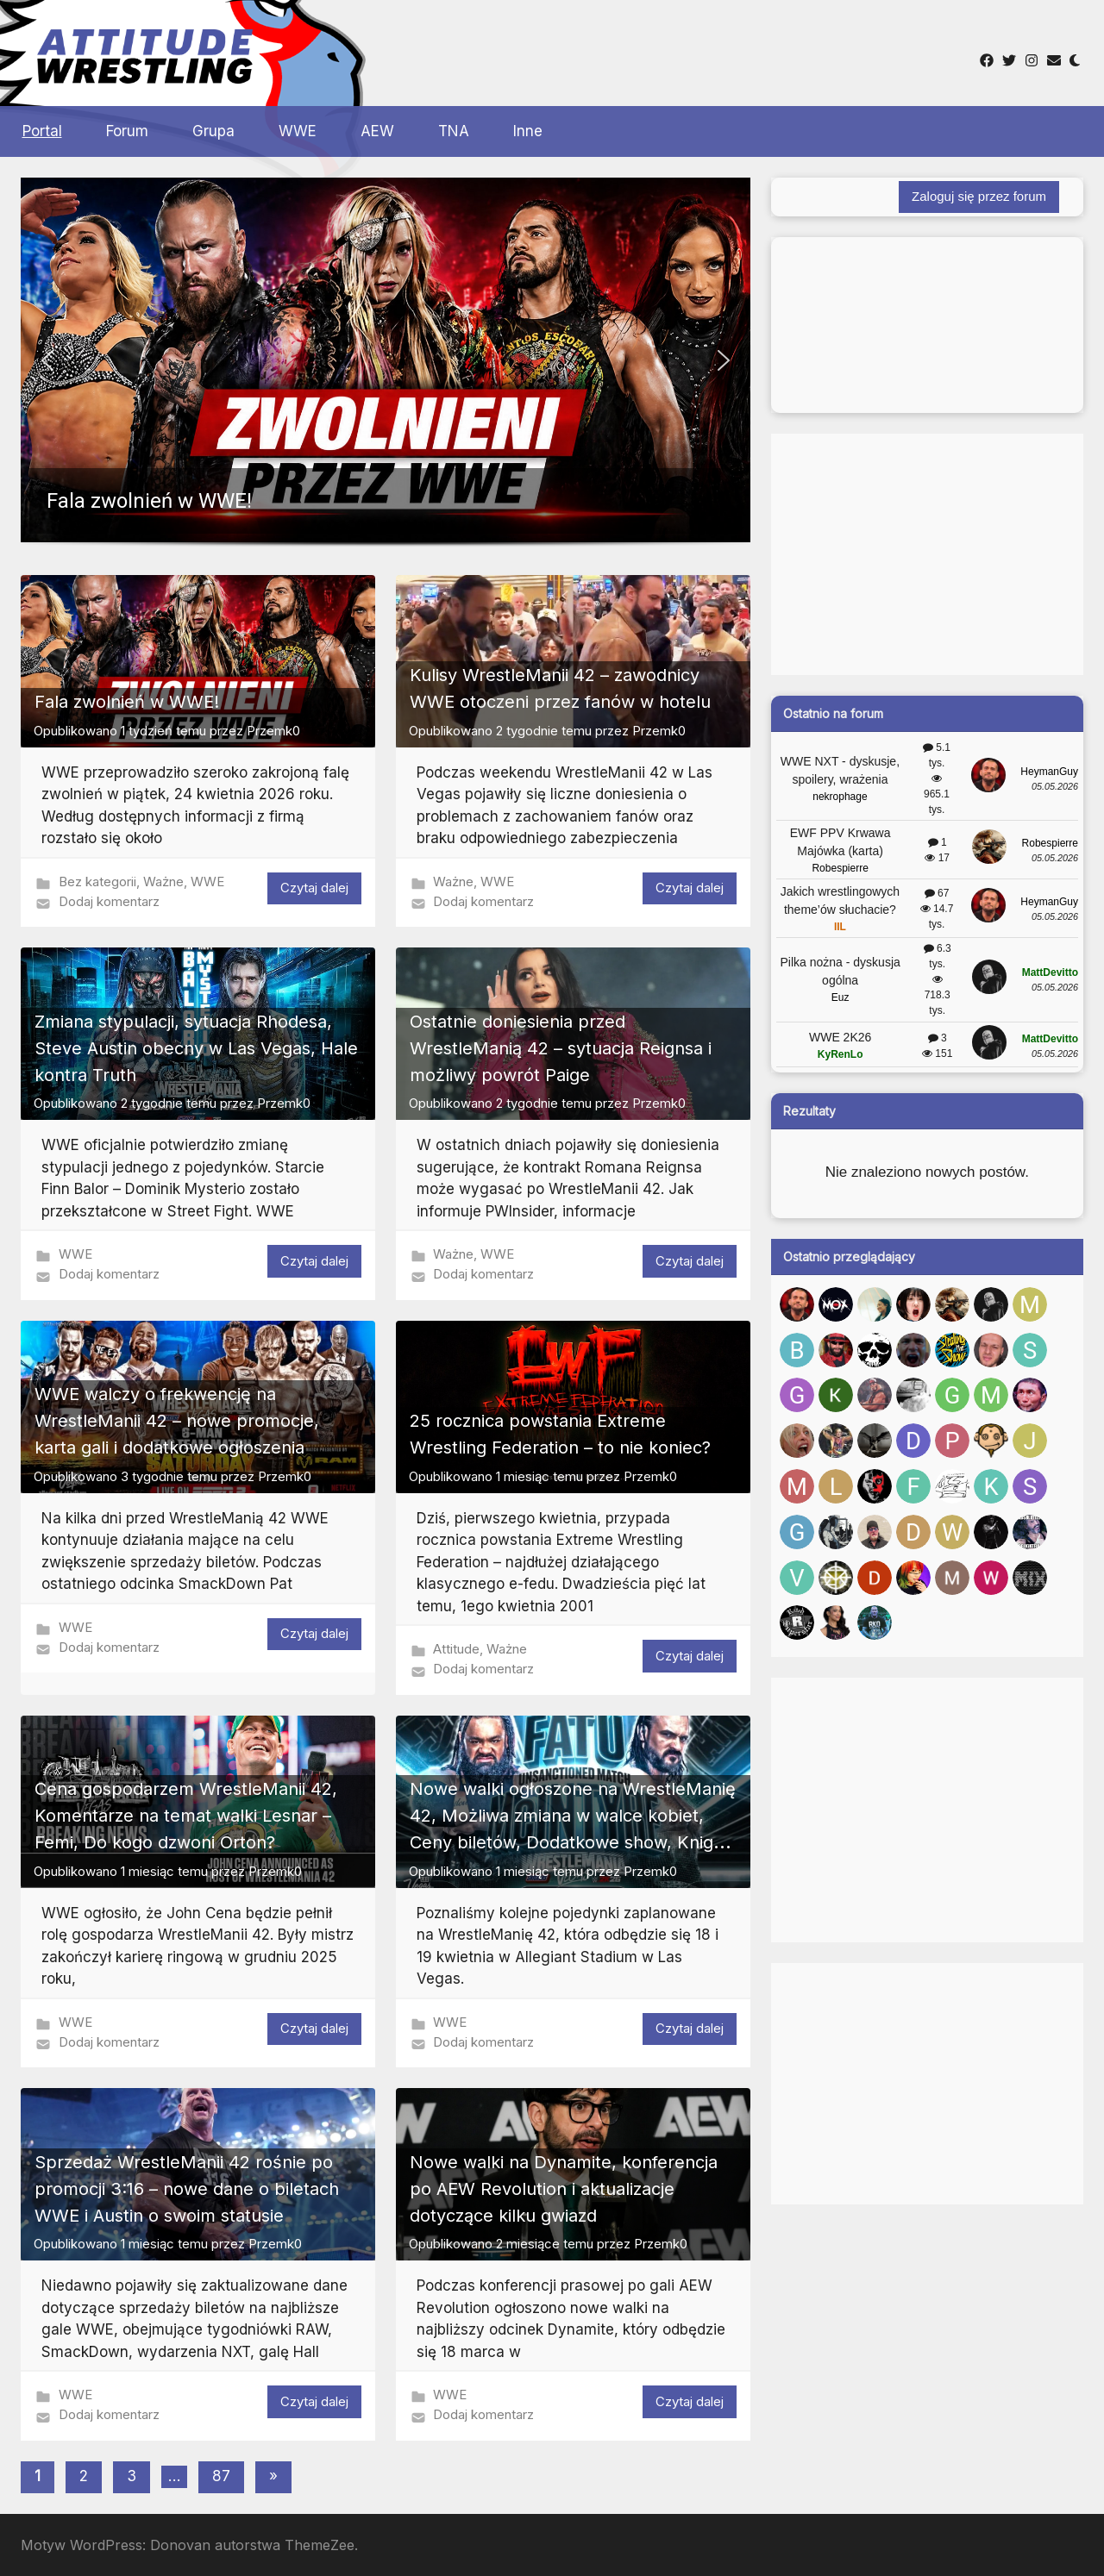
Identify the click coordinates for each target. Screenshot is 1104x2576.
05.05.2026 (1055, 786)
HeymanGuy (1049, 772)
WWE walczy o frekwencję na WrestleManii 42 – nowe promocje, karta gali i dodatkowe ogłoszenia (176, 1421)
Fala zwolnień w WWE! (126, 701)
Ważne (163, 881)
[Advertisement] (585, 50)
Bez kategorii (97, 881)
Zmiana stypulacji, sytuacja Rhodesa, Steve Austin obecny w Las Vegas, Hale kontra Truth (196, 1048)
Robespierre (840, 868)
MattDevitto (1050, 972)
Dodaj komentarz (109, 901)
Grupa (213, 131)
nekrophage (839, 797)
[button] (385, 360)
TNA (453, 131)
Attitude (456, 1649)
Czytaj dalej (314, 887)
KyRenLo (840, 1054)
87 (221, 2476)
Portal (42, 131)
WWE (298, 131)
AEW (377, 131)
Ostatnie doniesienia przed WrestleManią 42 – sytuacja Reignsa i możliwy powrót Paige (561, 1048)
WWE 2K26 (840, 1037)
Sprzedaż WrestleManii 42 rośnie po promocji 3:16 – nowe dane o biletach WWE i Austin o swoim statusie (186, 2189)
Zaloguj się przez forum (979, 196)
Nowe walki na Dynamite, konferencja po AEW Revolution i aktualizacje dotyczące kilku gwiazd (564, 2189)
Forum (127, 131)
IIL (840, 927)
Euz (840, 997)
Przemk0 (273, 730)
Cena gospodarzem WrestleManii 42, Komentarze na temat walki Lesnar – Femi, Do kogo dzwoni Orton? (185, 1816)
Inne (528, 131)
